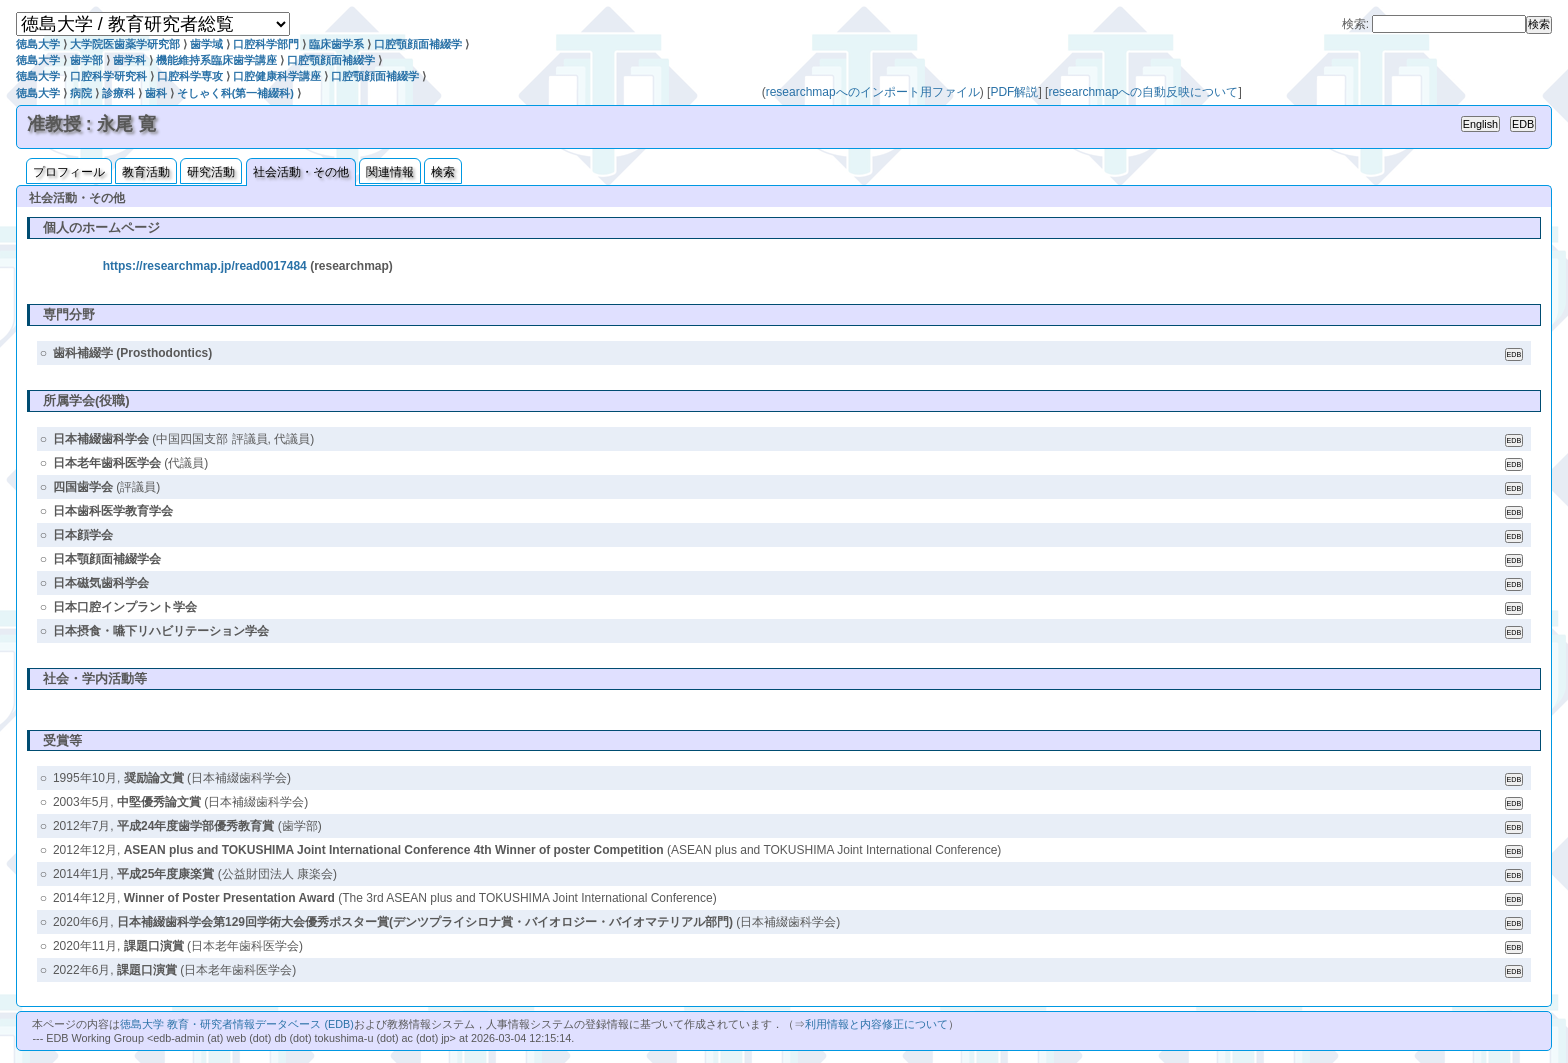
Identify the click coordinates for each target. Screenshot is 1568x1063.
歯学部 (86, 60)
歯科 (156, 93)
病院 (81, 93)
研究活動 (211, 172)
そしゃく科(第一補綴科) (235, 93)
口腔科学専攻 (190, 76)
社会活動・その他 (301, 172)
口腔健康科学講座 (277, 76)
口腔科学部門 (266, 44)
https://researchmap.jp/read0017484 (205, 266)
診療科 (118, 93)
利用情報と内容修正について (876, 1024)
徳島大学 (38, 44)
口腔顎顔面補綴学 (418, 44)
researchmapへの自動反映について (1143, 92)
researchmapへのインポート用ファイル (873, 92)
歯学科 (129, 60)
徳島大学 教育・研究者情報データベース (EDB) (236, 1024)
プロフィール (69, 172)
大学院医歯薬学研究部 (125, 44)
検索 (443, 172)
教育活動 (146, 172)
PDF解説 (1014, 92)
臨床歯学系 (336, 44)
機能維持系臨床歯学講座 (216, 60)
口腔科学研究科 (108, 76)
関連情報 (390, 172)
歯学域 (206, 44)
